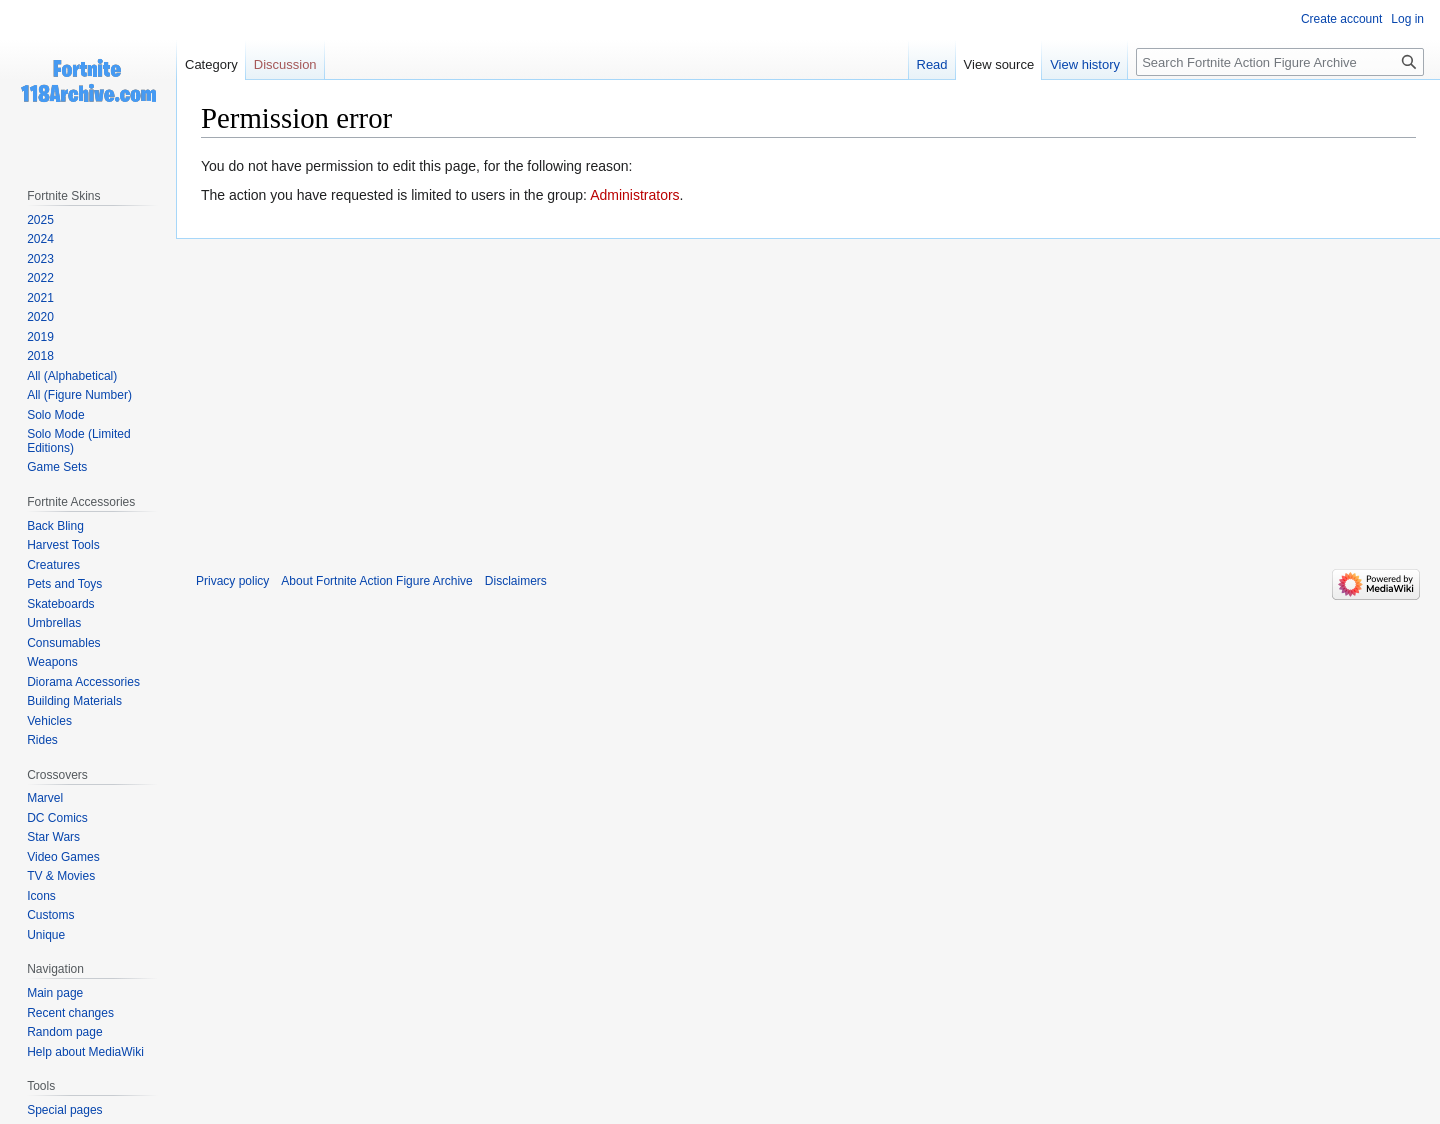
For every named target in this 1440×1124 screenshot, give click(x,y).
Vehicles (49, 721)
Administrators (634, 195)
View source (999, 64)
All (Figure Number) (79, 395)
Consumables (63, 643)
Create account (1341, 19)
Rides (42, 740)
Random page (64, 1032)
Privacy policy (232, 581)
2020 (40, 317)
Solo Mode (55, 415)
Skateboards (60, 604)
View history (1085, 64)
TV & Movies (61, 876)
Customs (50, 915)
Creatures (53, 565)
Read (932, 64)
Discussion (285, 64)
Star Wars (53, 837)
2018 (40, 356)
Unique (46, 935)
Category (211, 64)
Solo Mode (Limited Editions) (78, 441)
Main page (55, 993)
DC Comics (57, 818)
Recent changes (70, 1013)
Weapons (52, 662)
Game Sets (57, 467)
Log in (1407, 19)
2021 (40, 298)
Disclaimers (516, 581)
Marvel (45, 798)
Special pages (64, 1110)
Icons (41, 896)
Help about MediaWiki (85, 1052)
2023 (40, 259)
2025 (40, 220)
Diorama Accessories (83, 682)
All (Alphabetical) (72, 376)
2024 (40, 239)
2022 (40, 278)
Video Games (63, 857)
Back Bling (55, 526)
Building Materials (74, 701)
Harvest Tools (63, 545)
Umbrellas (54, 623)
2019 (40, 337)
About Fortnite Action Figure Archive (376, 581)
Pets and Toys (64, 584)
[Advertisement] (808, 391)
